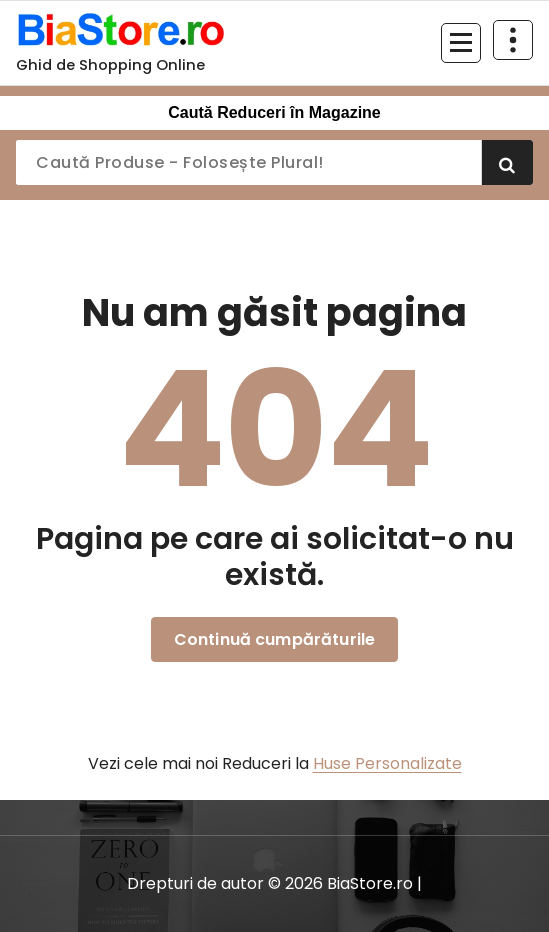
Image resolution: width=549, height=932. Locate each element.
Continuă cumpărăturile (275, 639)
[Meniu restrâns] (461, 43)
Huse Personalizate (387, 763)
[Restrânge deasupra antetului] (513, 40)
